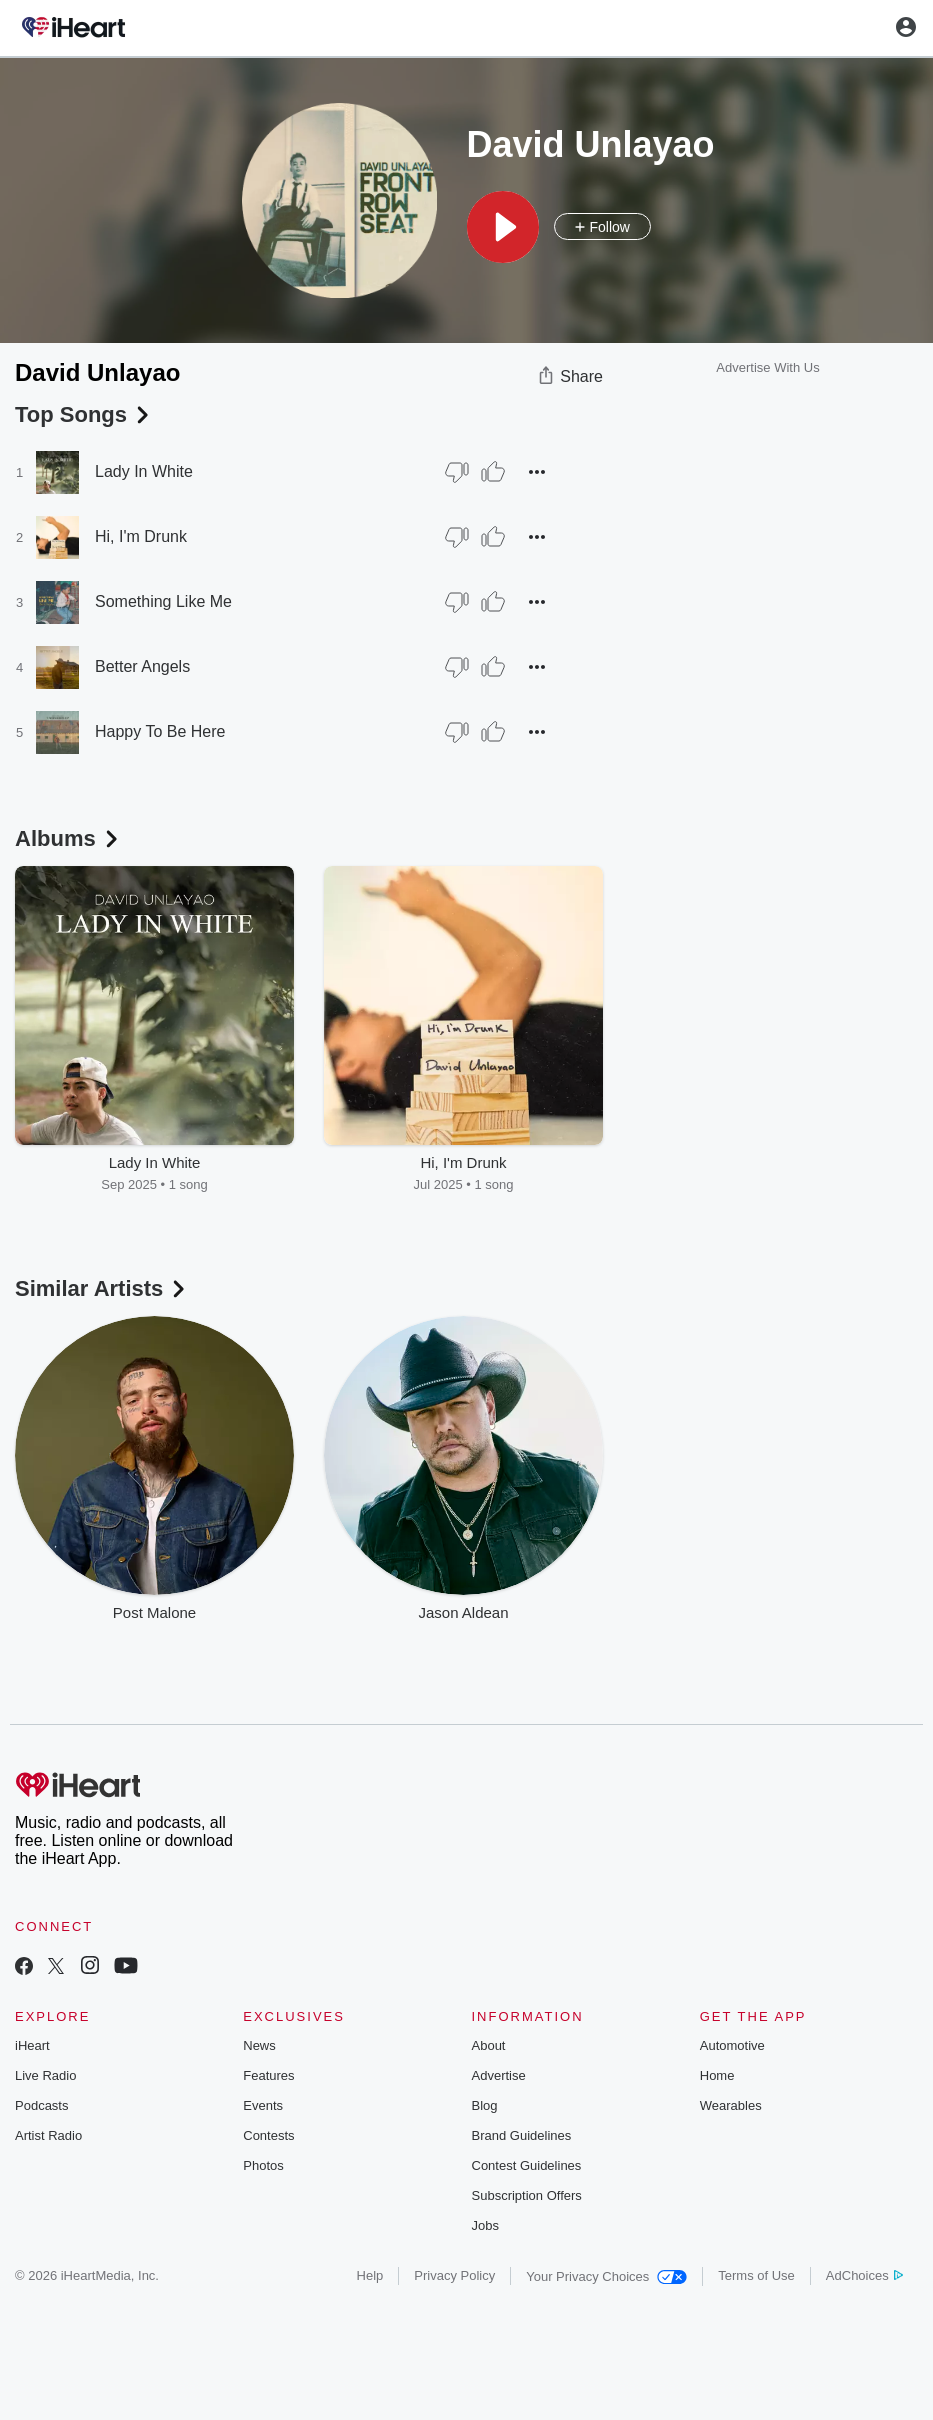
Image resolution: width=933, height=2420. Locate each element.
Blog (485, 2105)
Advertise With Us (767, 367)
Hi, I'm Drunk (141, 536)
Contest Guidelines (527, 2165)
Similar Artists (102, 1288)
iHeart (32, 2045)
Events (263, 2105)
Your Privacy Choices (606, 2276)
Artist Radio (48, 2135)
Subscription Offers (527, 2195)
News (259, 2045)
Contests (268, 2135)
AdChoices (864, 2275)
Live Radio (45, 2075)
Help (370, 2275)
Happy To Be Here (160, 731)
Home (717, 2075)
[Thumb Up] (493, 472)
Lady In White (144, 471)
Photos (263, 2165)
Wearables (731, 2105)
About (489, 2045)
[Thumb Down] (457, 472)
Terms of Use (756, 2275)
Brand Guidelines (522, 2135)
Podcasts (41, 2105)
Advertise (499, 2075)
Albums (68, 838)
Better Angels (142, 666)
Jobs (485, 2225)
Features (268, 2075)
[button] (503, 227)
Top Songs (84, 414)
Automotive (732, 2045)
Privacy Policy (454, 2275)
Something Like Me (163, 601)
